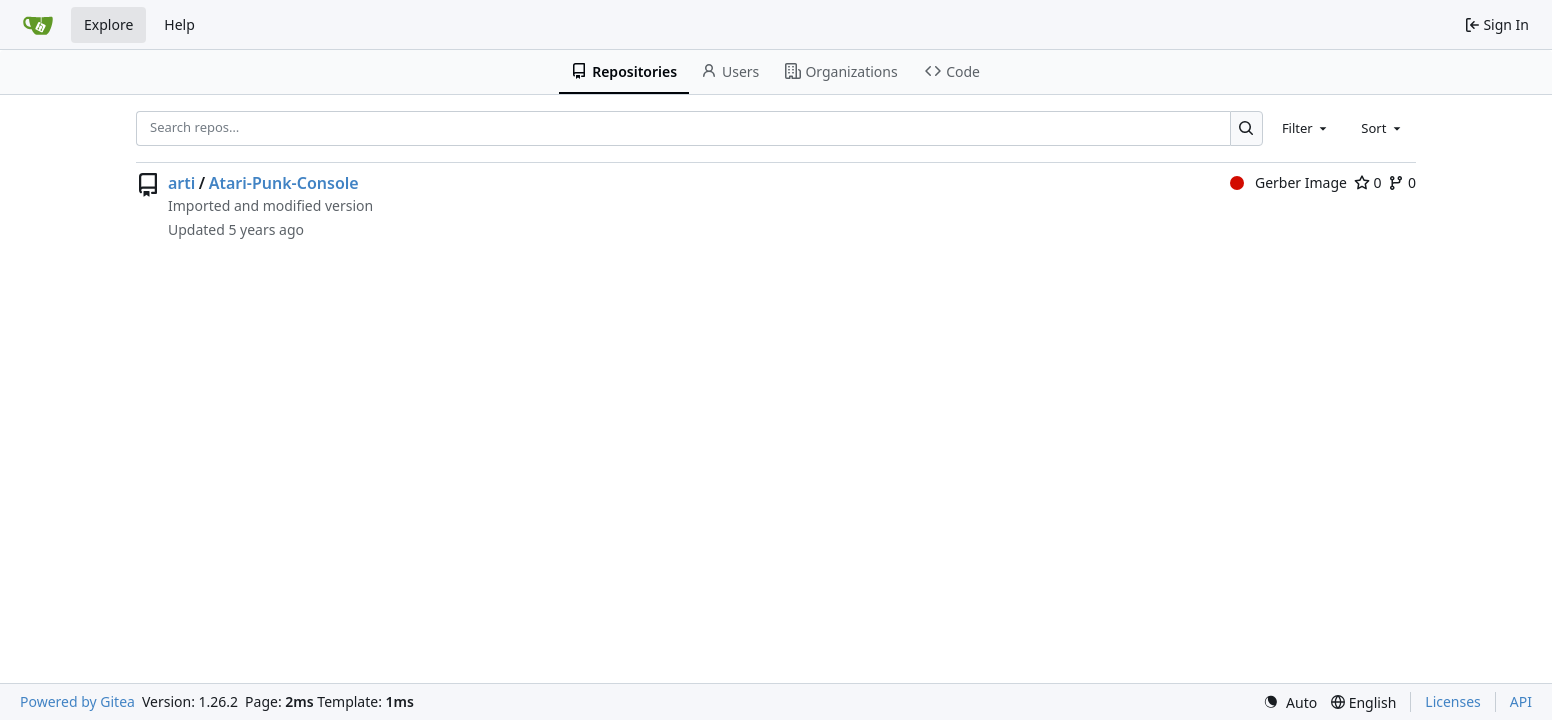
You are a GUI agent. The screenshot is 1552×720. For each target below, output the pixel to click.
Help (179, 24)
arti (181, 183)
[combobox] (1306, 128)
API (1521, 701)
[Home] (38, 25)
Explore (108, 24)
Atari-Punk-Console (284, 183)
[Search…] (1246, 128)
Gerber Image (1288, 182)
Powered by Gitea (77, 701)
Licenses (1453, 701)
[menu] (1290, 702)
